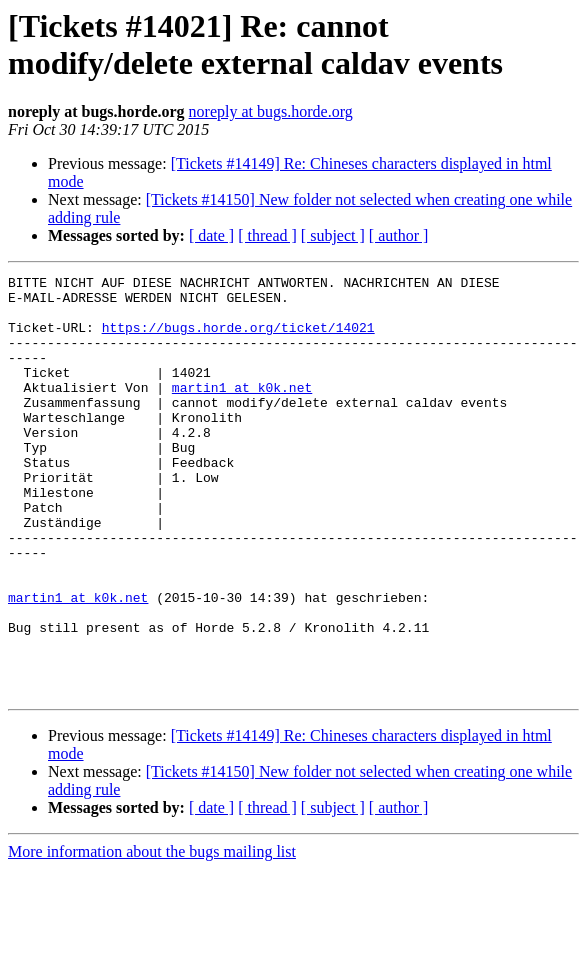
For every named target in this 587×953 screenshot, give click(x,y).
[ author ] (399, 235)
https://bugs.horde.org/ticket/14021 (238, 339)
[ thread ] (267, 235)
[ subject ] (333, 235)
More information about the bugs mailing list (152, 935)
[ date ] (211, 235)
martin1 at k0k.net (242, 411)
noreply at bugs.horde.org (271, 111)
